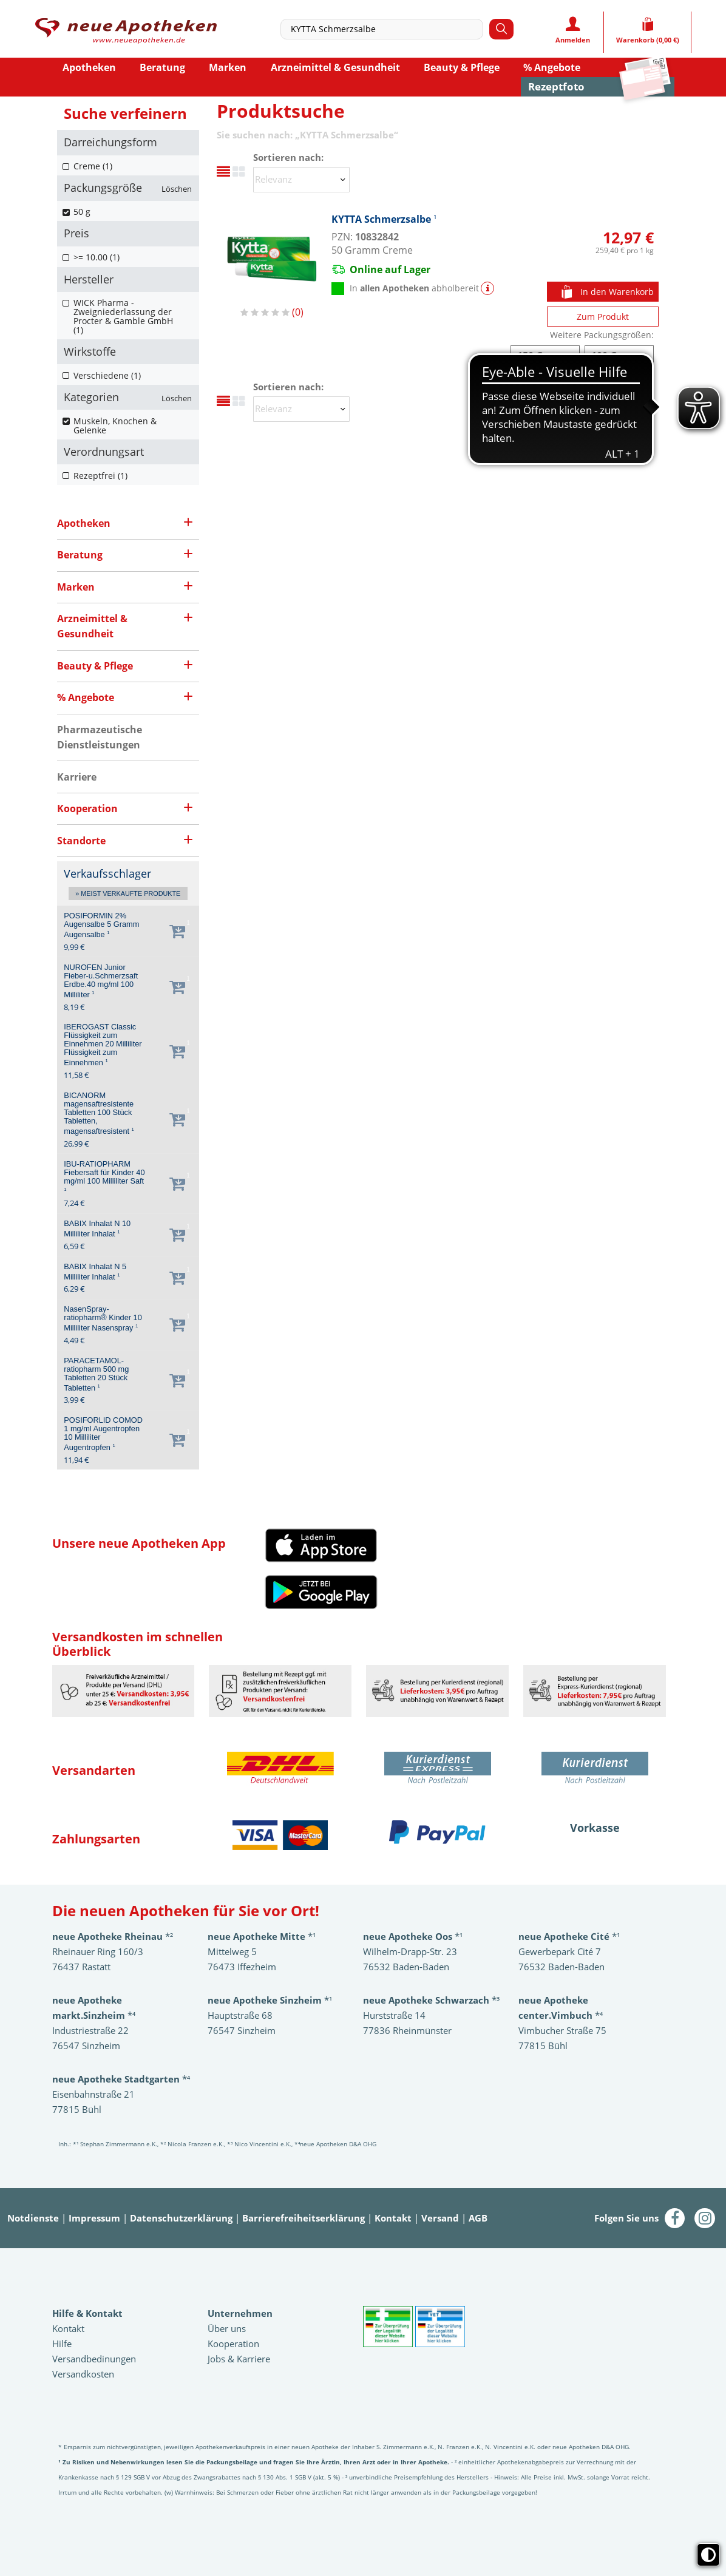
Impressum (94, 2218)
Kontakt (393, 2218)
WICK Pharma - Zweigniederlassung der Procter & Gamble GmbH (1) (123, 316)
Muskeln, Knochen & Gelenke (115, 425)
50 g (81, 211)
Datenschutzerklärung (181, 2218)
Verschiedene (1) (107, 375)
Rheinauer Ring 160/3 (97, 1951)
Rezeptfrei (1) (100, 475)
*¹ (270, 2000)
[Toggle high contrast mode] (708, 2554)
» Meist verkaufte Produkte (127, 893)
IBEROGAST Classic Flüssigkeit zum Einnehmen (102, 1045)
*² (112, 1936)
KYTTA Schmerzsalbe (384, 218)
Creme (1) (92, 166)
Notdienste (33, 2218)
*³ (431, 2000)
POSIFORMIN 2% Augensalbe (101, 925)
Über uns (227, 2328)
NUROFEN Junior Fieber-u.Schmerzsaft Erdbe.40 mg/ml (101, 981)
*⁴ (121, 2079)
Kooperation (233, 2343)
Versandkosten (83, 2374)
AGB (478, 2218)
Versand (440, 2218)
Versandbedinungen (94, 2359)
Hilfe (62, 2343)
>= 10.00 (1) (96, 257)
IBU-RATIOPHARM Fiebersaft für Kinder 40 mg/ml (104, 1176)
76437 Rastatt (81, 1967)
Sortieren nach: (288, 157)
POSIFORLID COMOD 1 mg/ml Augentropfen (103, 1434)
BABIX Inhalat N (97, 1228)
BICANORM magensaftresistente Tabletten (99, 1113)
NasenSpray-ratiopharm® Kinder (102, 1318)
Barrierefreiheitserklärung (303, 2218)
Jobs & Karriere (239, 2359)
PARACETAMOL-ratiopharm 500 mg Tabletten (96, 1374)
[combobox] (384, 29)
